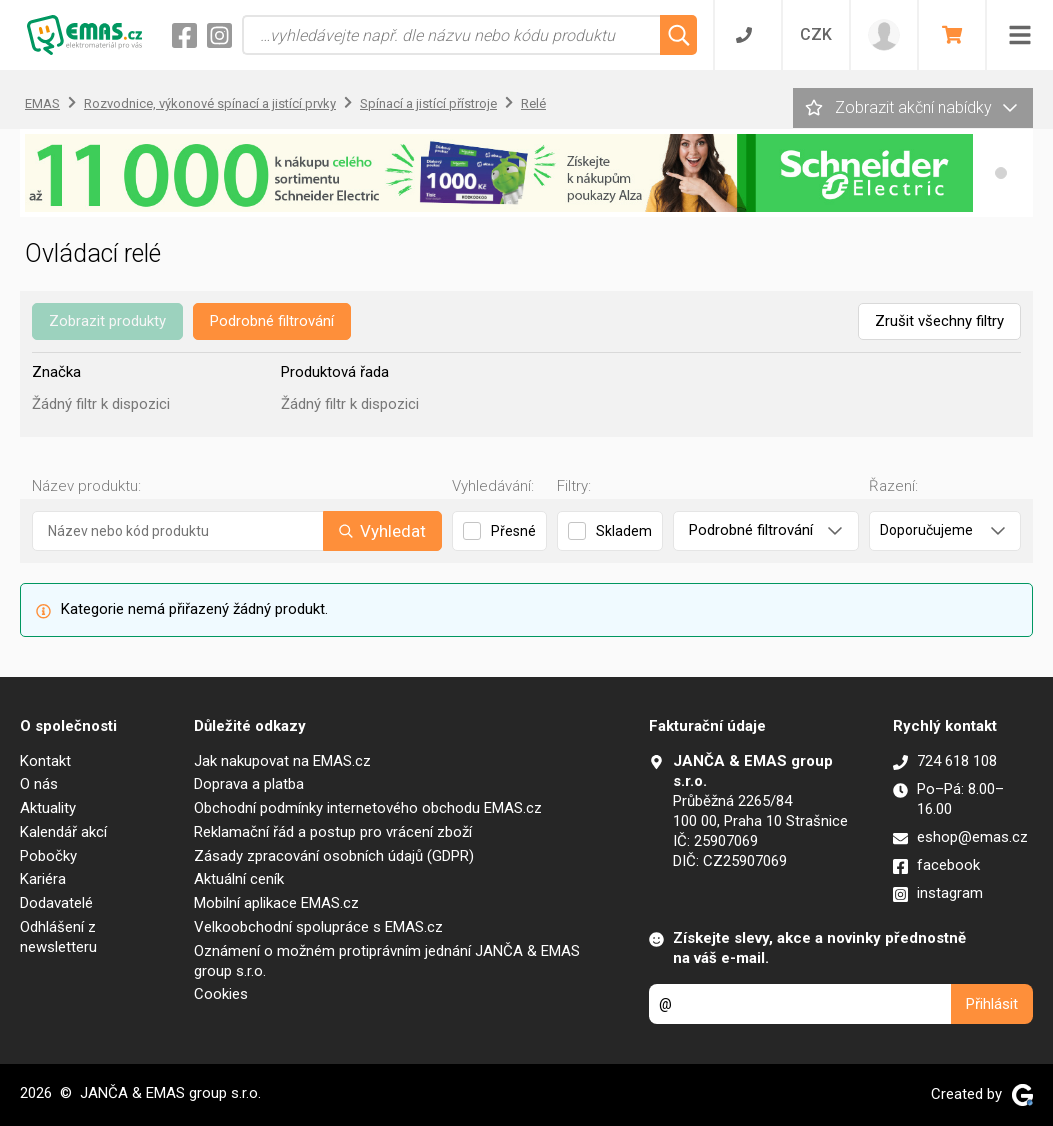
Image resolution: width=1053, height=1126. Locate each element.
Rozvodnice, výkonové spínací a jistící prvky (210, 103)
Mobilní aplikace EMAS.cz (276, 903)
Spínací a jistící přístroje (428, 103)
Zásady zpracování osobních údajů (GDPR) (334, 856)
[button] (1001, 173)
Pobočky (48, 856)
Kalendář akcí (63, 832)
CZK (816, 34)
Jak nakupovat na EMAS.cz (282, 761)
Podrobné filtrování (272, 321)
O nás (39, 784)
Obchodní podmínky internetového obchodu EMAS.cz (368, 808)
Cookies (221, 994)
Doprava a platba (249, 784)
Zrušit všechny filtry (939, 321)
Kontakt (45, 761)
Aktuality (48, 808)
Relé (533, 103)
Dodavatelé (56, 903)
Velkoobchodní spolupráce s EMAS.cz (318, 927)
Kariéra (43, 879)
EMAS (42, 103)
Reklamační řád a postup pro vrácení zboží (333, 832)
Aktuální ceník (239, 879)
